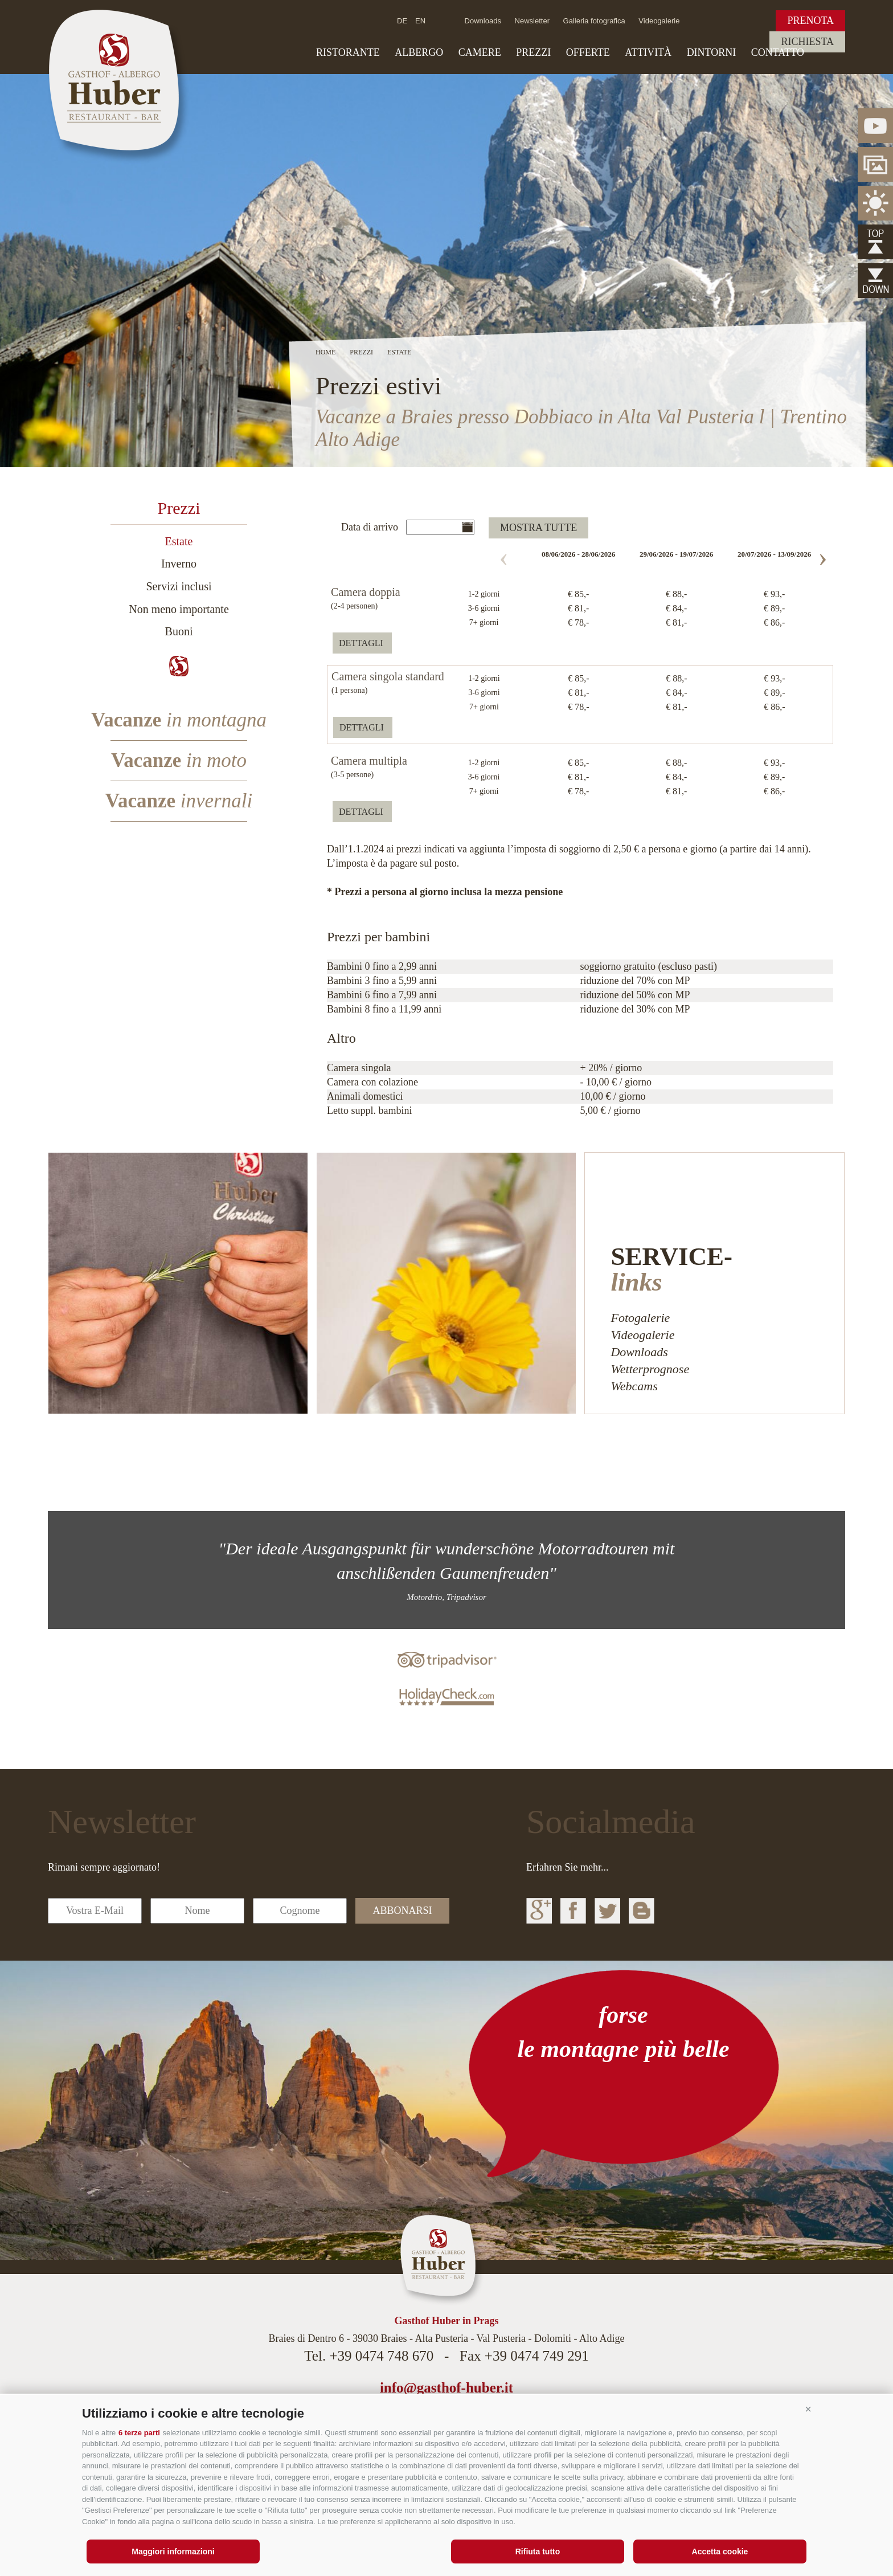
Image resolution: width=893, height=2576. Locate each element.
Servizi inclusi (179, 586)
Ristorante (348, 52)
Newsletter (532, 21)
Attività (648, 52)
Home (325, 352)
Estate (179, 541)
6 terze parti (139, 2432)
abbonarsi (402, 1910)
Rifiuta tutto (537, 2551)
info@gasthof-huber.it (446, 2387)
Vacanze (179, 720)
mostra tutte (538, 527)
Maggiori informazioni (173, 2551)
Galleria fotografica (594, 21)
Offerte (588, 52)
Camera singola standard (387, 677)
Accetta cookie (720, 2551)
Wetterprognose (650, 1369)
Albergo (419, 52)
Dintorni (711, 52)
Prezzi (533, 52)
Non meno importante (179, 609)
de (402, 21)
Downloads (483, 21)
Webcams (634, 1386)
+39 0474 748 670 (381, 2355)
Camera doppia (365, 592)
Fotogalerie (640, 1318)
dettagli (361, 643)
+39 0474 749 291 (537, 2355)
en (420, 21)
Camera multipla (369, 761)
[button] (808, 2409)
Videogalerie (658, 21)
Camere (479, 52)
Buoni (179, 631)
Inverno (178, 563)
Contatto (777, 52)
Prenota (810, 20)
